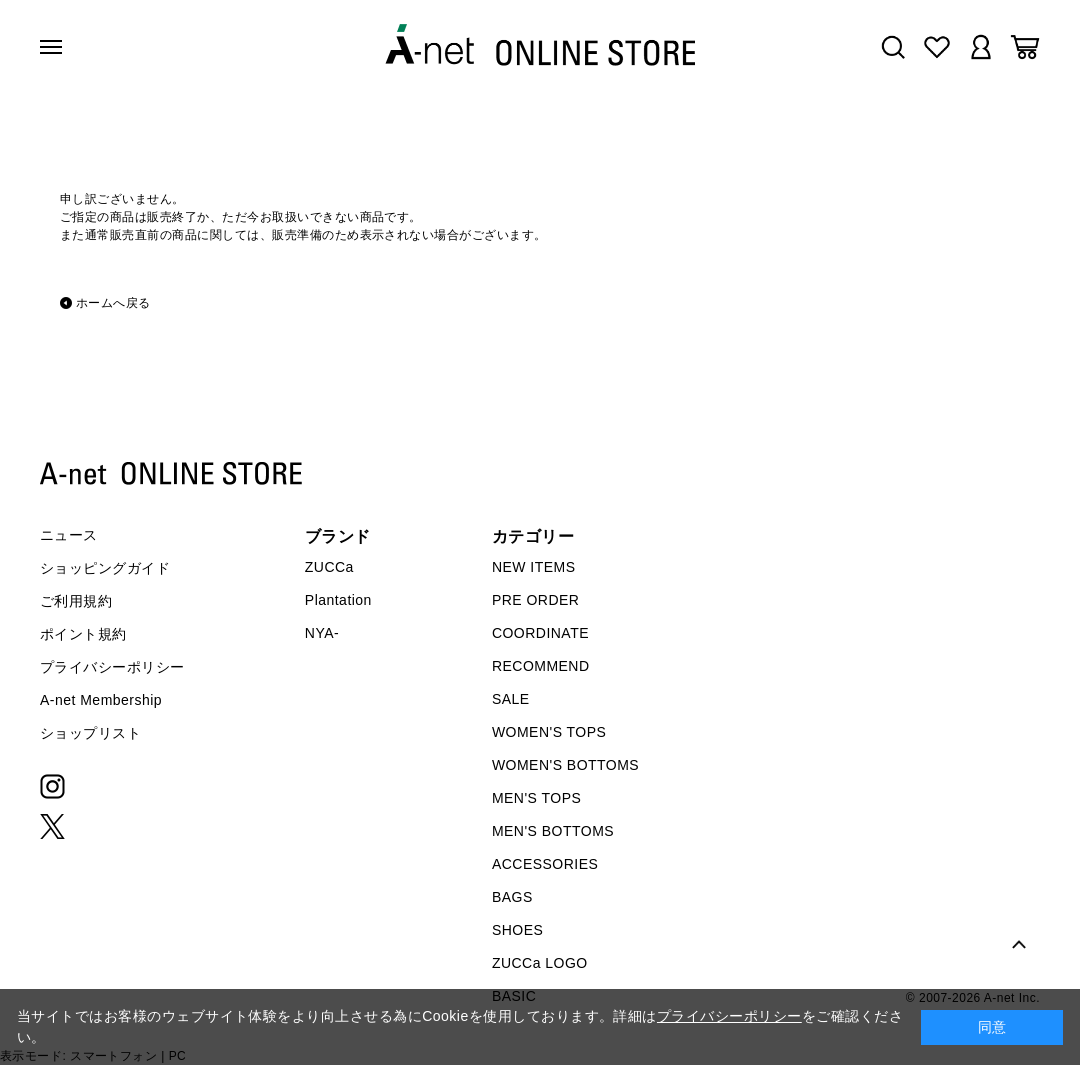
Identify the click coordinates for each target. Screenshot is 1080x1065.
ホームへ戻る (113, 303)
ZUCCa (329, 567)
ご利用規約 (76, 601)
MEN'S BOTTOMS (553, 831)
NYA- (322, 633)
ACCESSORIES (545, 864)
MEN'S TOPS (536, 798)
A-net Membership (101, 700)
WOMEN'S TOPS (549, 732)
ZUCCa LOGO (540, 963)
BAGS (512, 897)
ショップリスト (90, 733)
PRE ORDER (536, 600)
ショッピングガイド (105, 568)
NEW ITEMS (534, 567)
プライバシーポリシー (112, 667)
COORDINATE (540, 633)
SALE (511, 699)
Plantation (338, 600)
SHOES (517, 930)
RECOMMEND (541, 666)
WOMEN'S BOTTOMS (565, 765)
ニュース (69, 535)
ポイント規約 (83, 634)
